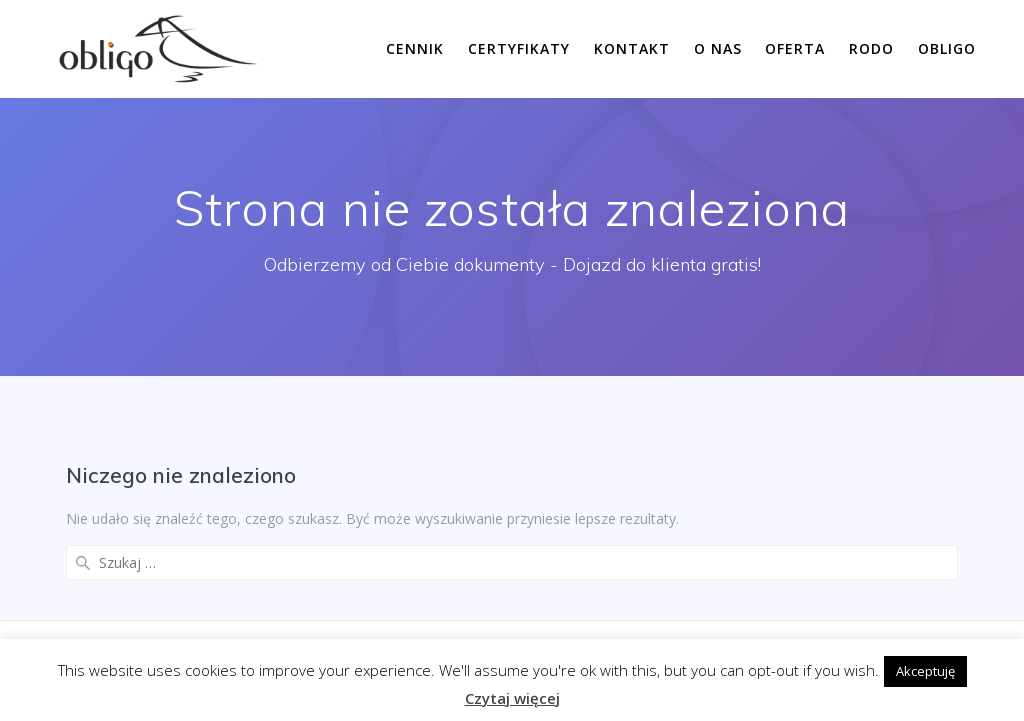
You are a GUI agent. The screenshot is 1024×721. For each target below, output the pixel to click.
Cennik (415, 48)
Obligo (947, 48)
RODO (871, 48)
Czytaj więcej (512, 698)
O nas (718, 48)
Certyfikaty (519, 48)
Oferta (795, 48)
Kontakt (632, 48)
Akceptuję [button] (925, 671)
